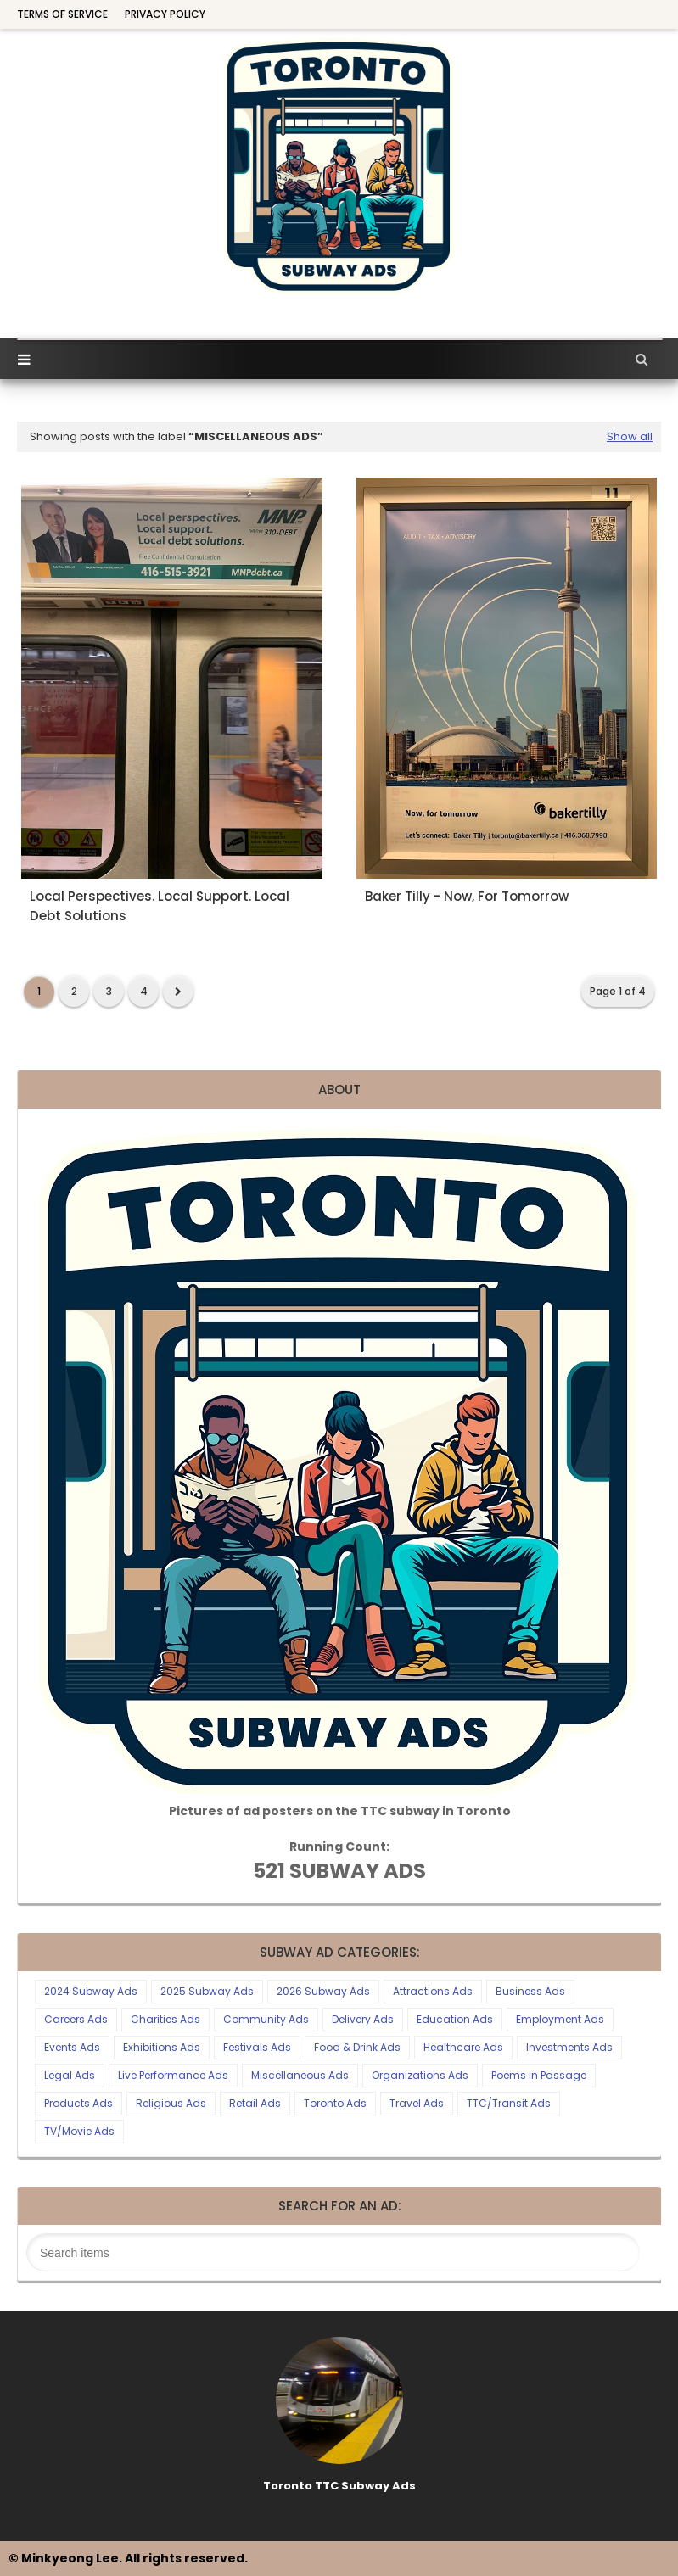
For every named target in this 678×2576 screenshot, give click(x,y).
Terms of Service (62, 14)
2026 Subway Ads (323, 1991)
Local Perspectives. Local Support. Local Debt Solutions (159, 906)
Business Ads (530, 1991)
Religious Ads (171, 2103)
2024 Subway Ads (90, 1991)
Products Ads (78, 2103)
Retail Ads (255, 2103)
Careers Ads (76, 2019)
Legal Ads (69, 2075)
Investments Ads (569, 2047)
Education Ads (455, 2019)
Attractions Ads (433, 1991)
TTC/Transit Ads (509, 2103)
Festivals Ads (257, 2047)
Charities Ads (165, 2019)
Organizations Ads (420, 2075)
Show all (630, 436)
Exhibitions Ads (161, 2047)
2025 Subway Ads (207, 1991)
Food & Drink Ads (357, 2047)
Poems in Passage (538, 2075)
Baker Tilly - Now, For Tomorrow (467, 896)
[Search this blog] (333, 2252)
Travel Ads (416, 2103)
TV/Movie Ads (79, 2131)
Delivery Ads (363, 2019)
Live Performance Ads (173, 2075)
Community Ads (266, 2019)
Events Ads (72, 2047)
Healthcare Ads (463, 2047)
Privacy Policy (165, 14)
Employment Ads (560, 2019)
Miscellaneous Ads (300, 2075)
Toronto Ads (335, 2103)
